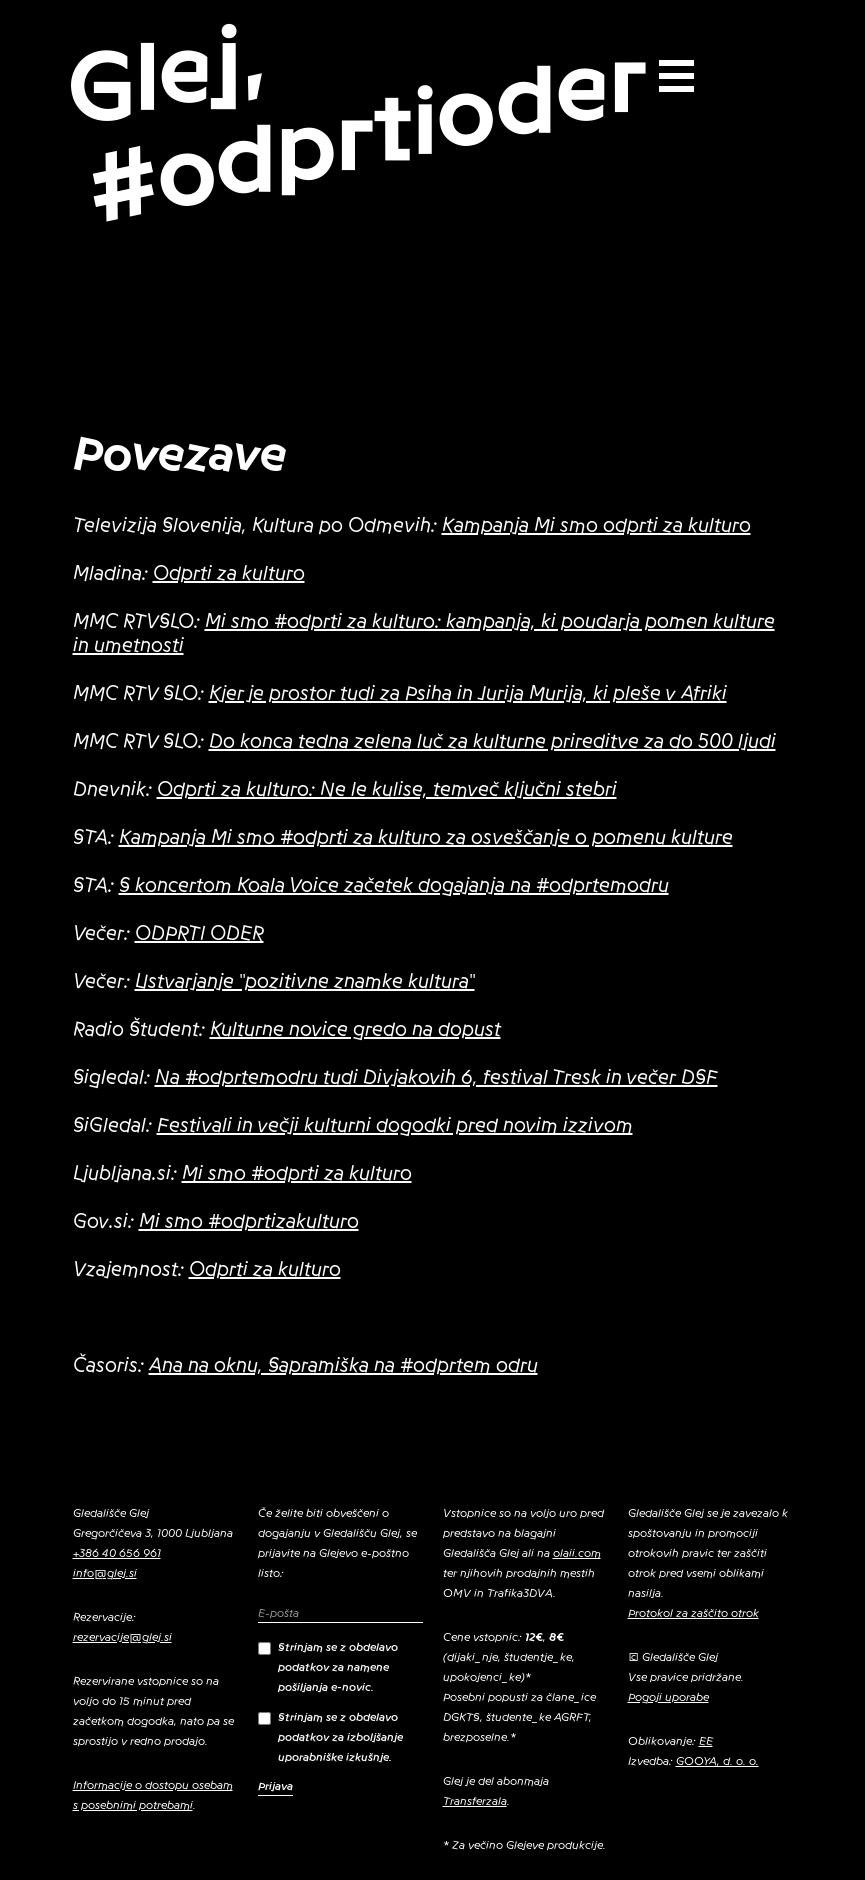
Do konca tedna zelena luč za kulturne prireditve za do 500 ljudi (492, 742)
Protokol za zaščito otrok (693, 1613)
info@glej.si (105, 1573)
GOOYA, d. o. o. (717, 1761)
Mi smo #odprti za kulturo (297, 1174)
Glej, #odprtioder (356, 123)
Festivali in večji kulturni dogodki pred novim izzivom (395, 1126)
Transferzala (475, 1801)
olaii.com (577, 1553)
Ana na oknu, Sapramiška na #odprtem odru (343, 1366)
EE (706, 1741)
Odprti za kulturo (229, 574)
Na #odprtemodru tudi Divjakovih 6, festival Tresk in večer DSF (436, 1078)
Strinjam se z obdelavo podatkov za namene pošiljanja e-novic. (328, 1667)
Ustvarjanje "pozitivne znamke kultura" (305, 982)
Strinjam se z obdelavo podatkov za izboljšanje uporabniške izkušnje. (330, 1737)
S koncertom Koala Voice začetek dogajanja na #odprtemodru (394, 886)
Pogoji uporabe (668, 1697)
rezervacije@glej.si (122, 1637)
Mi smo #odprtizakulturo (249, 1222)
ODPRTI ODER (199, 934)
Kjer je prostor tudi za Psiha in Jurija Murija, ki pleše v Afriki (468, 694)
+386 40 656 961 (117, 1553)
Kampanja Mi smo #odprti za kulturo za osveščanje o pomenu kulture (426, 838)
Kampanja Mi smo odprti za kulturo (596, 526)
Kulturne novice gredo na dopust (355, 1030)
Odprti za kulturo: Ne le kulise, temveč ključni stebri (387, 790)
